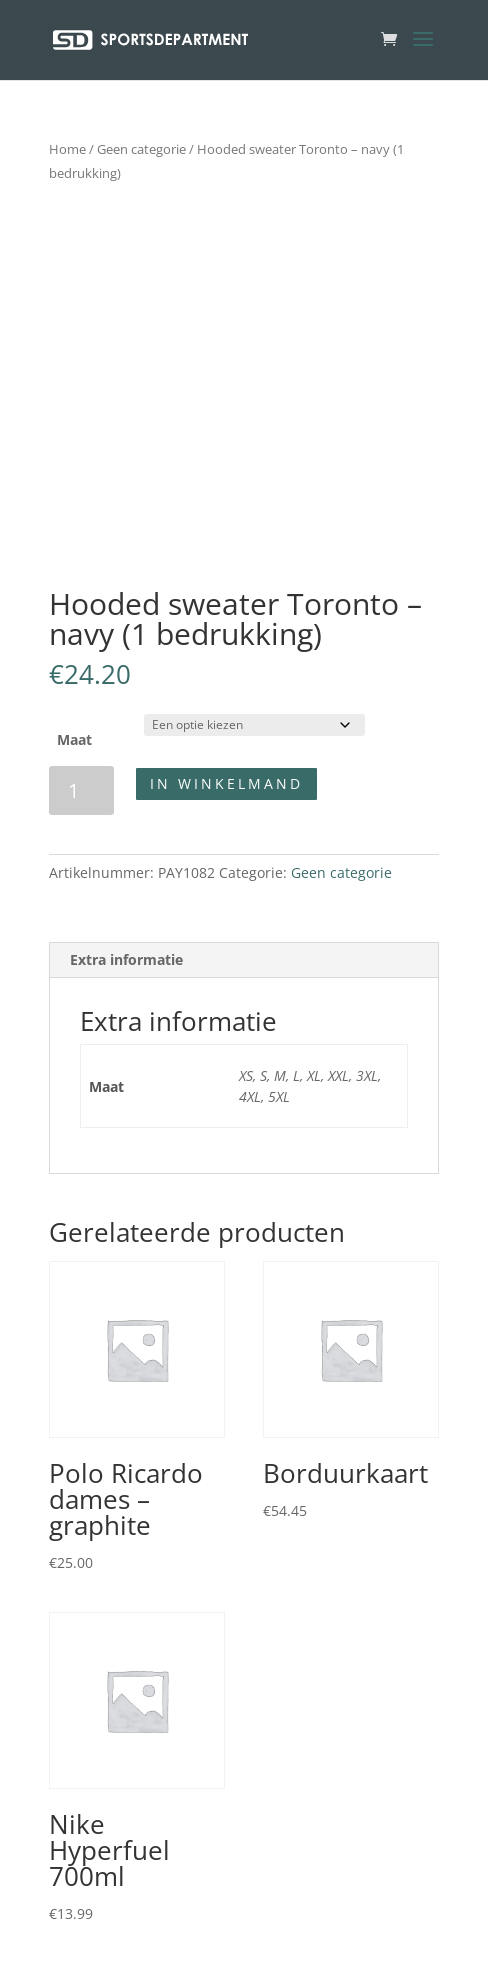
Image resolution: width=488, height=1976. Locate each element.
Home (67, 149)
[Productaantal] (81, 790)
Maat (74, 739)
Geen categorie (141, 149)
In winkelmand (226, 783)
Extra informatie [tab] (126, 959)
